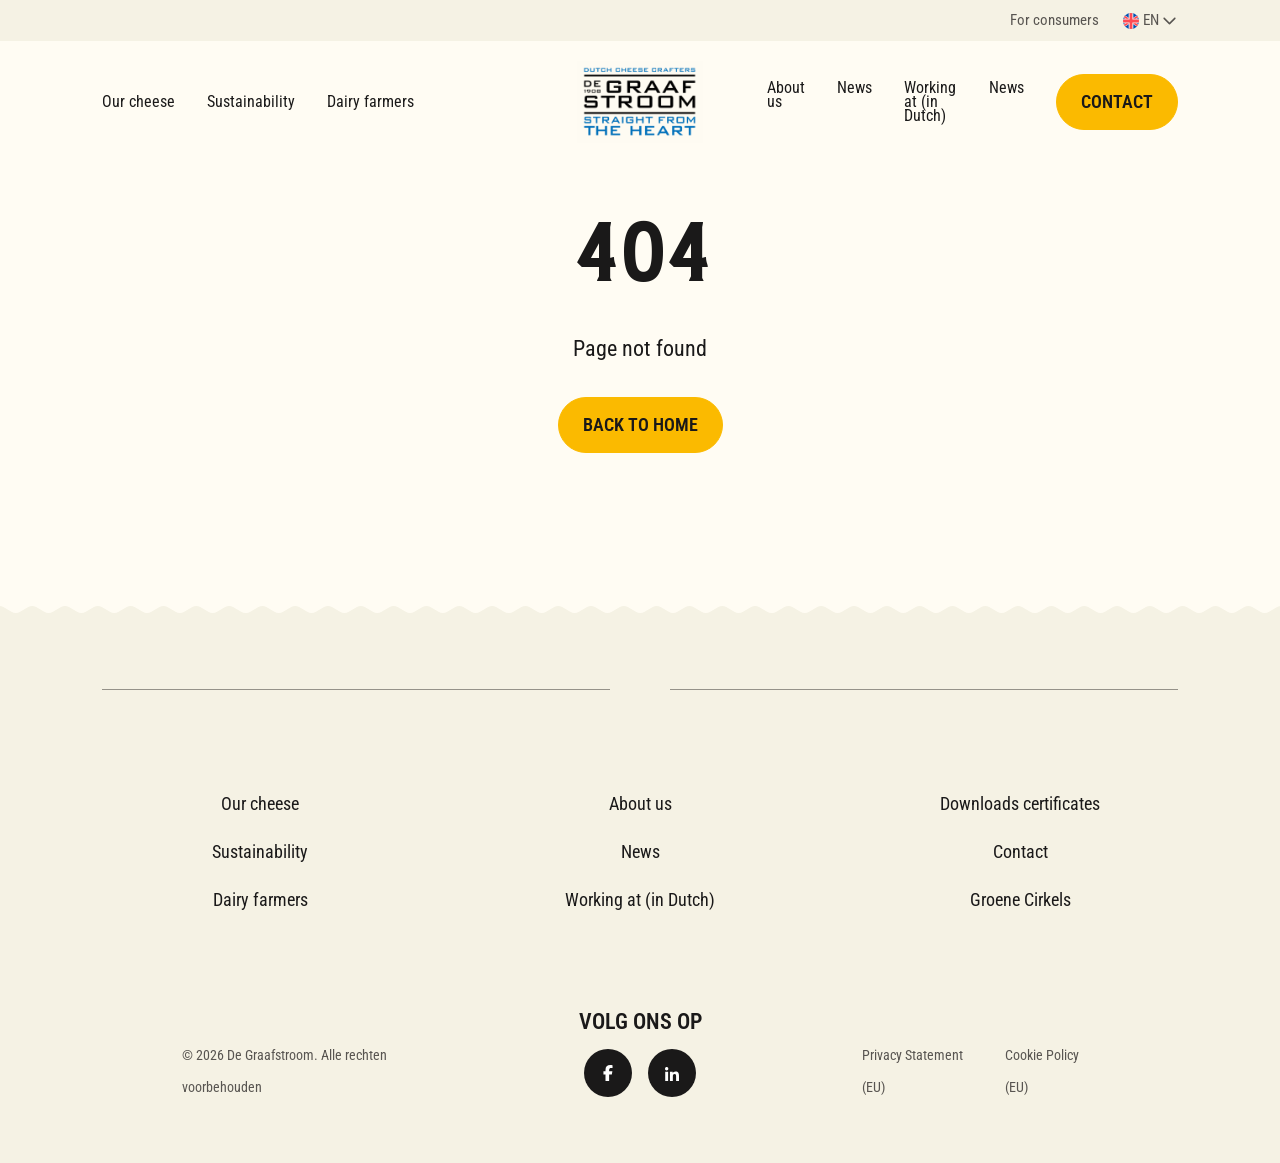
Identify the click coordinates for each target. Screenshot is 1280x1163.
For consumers (1054, 21)
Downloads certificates (1020, 803)
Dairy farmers (370, 101)
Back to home (640, 424)
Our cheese (138, 101)
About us (786, 94)
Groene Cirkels (1020, 899)
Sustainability (251, 101)
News (854, 87)
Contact (1117, 101)
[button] (1150, 20)
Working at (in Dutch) (930, 101)
